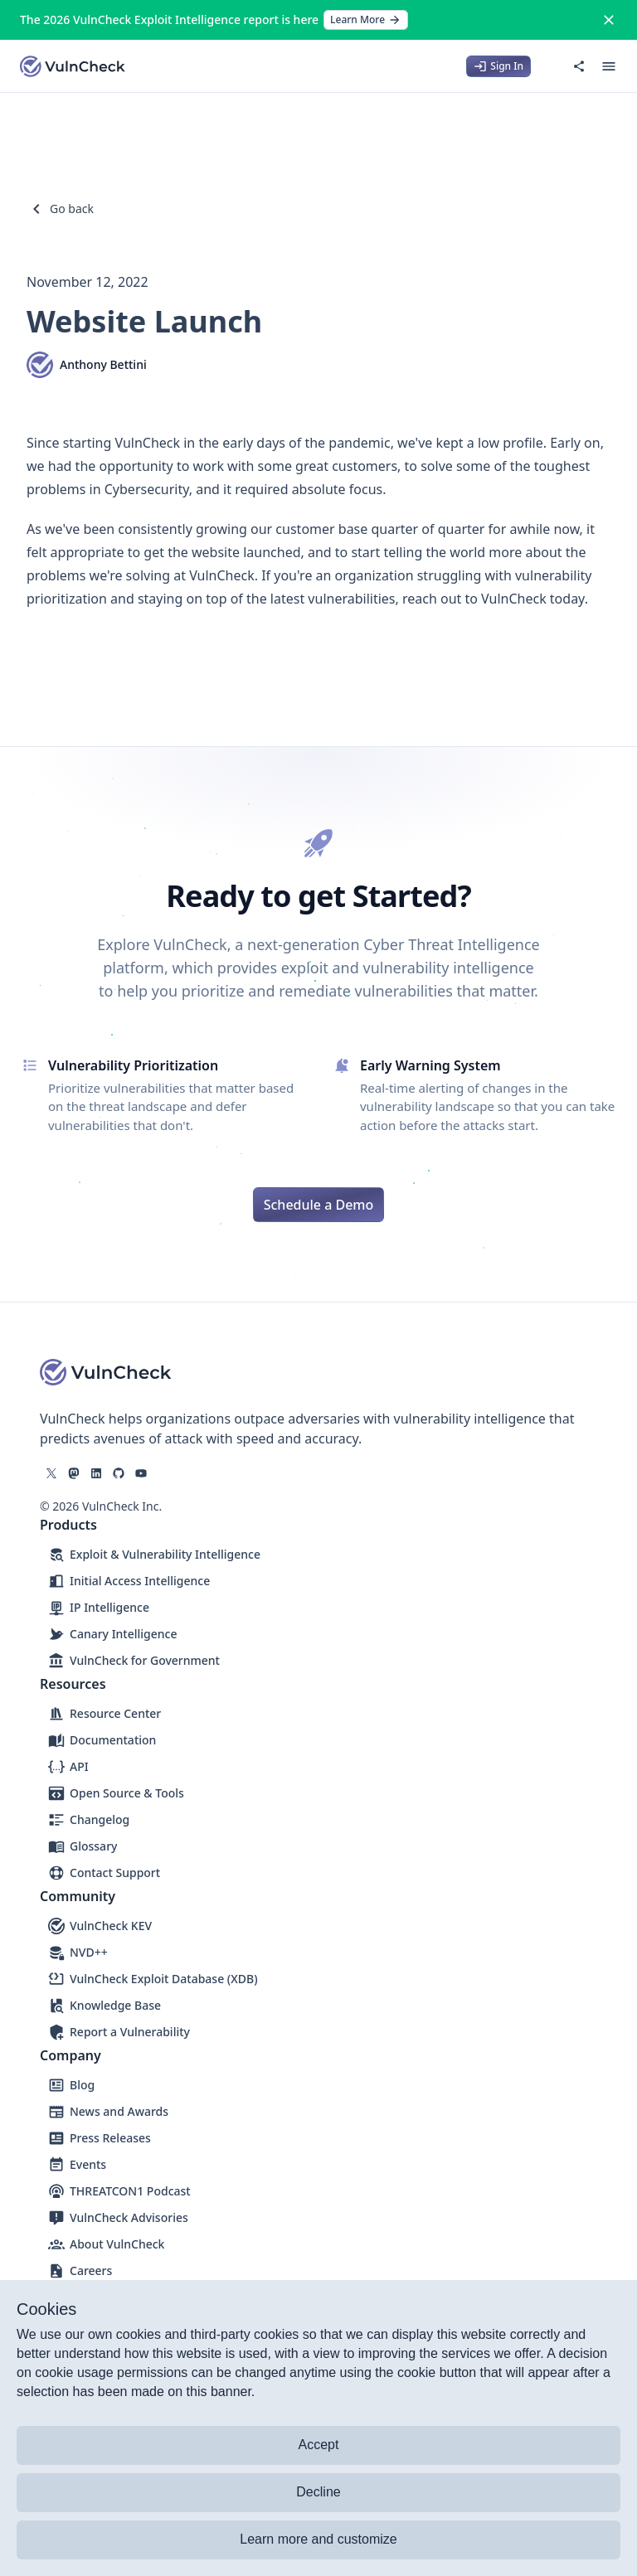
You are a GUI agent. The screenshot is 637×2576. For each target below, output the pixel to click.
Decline (318, 2492)
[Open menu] (609, 66)
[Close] (609, 20)
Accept (319, 2445)
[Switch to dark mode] (549, 66)
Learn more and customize (318, 2539)
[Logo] (73, 66)
